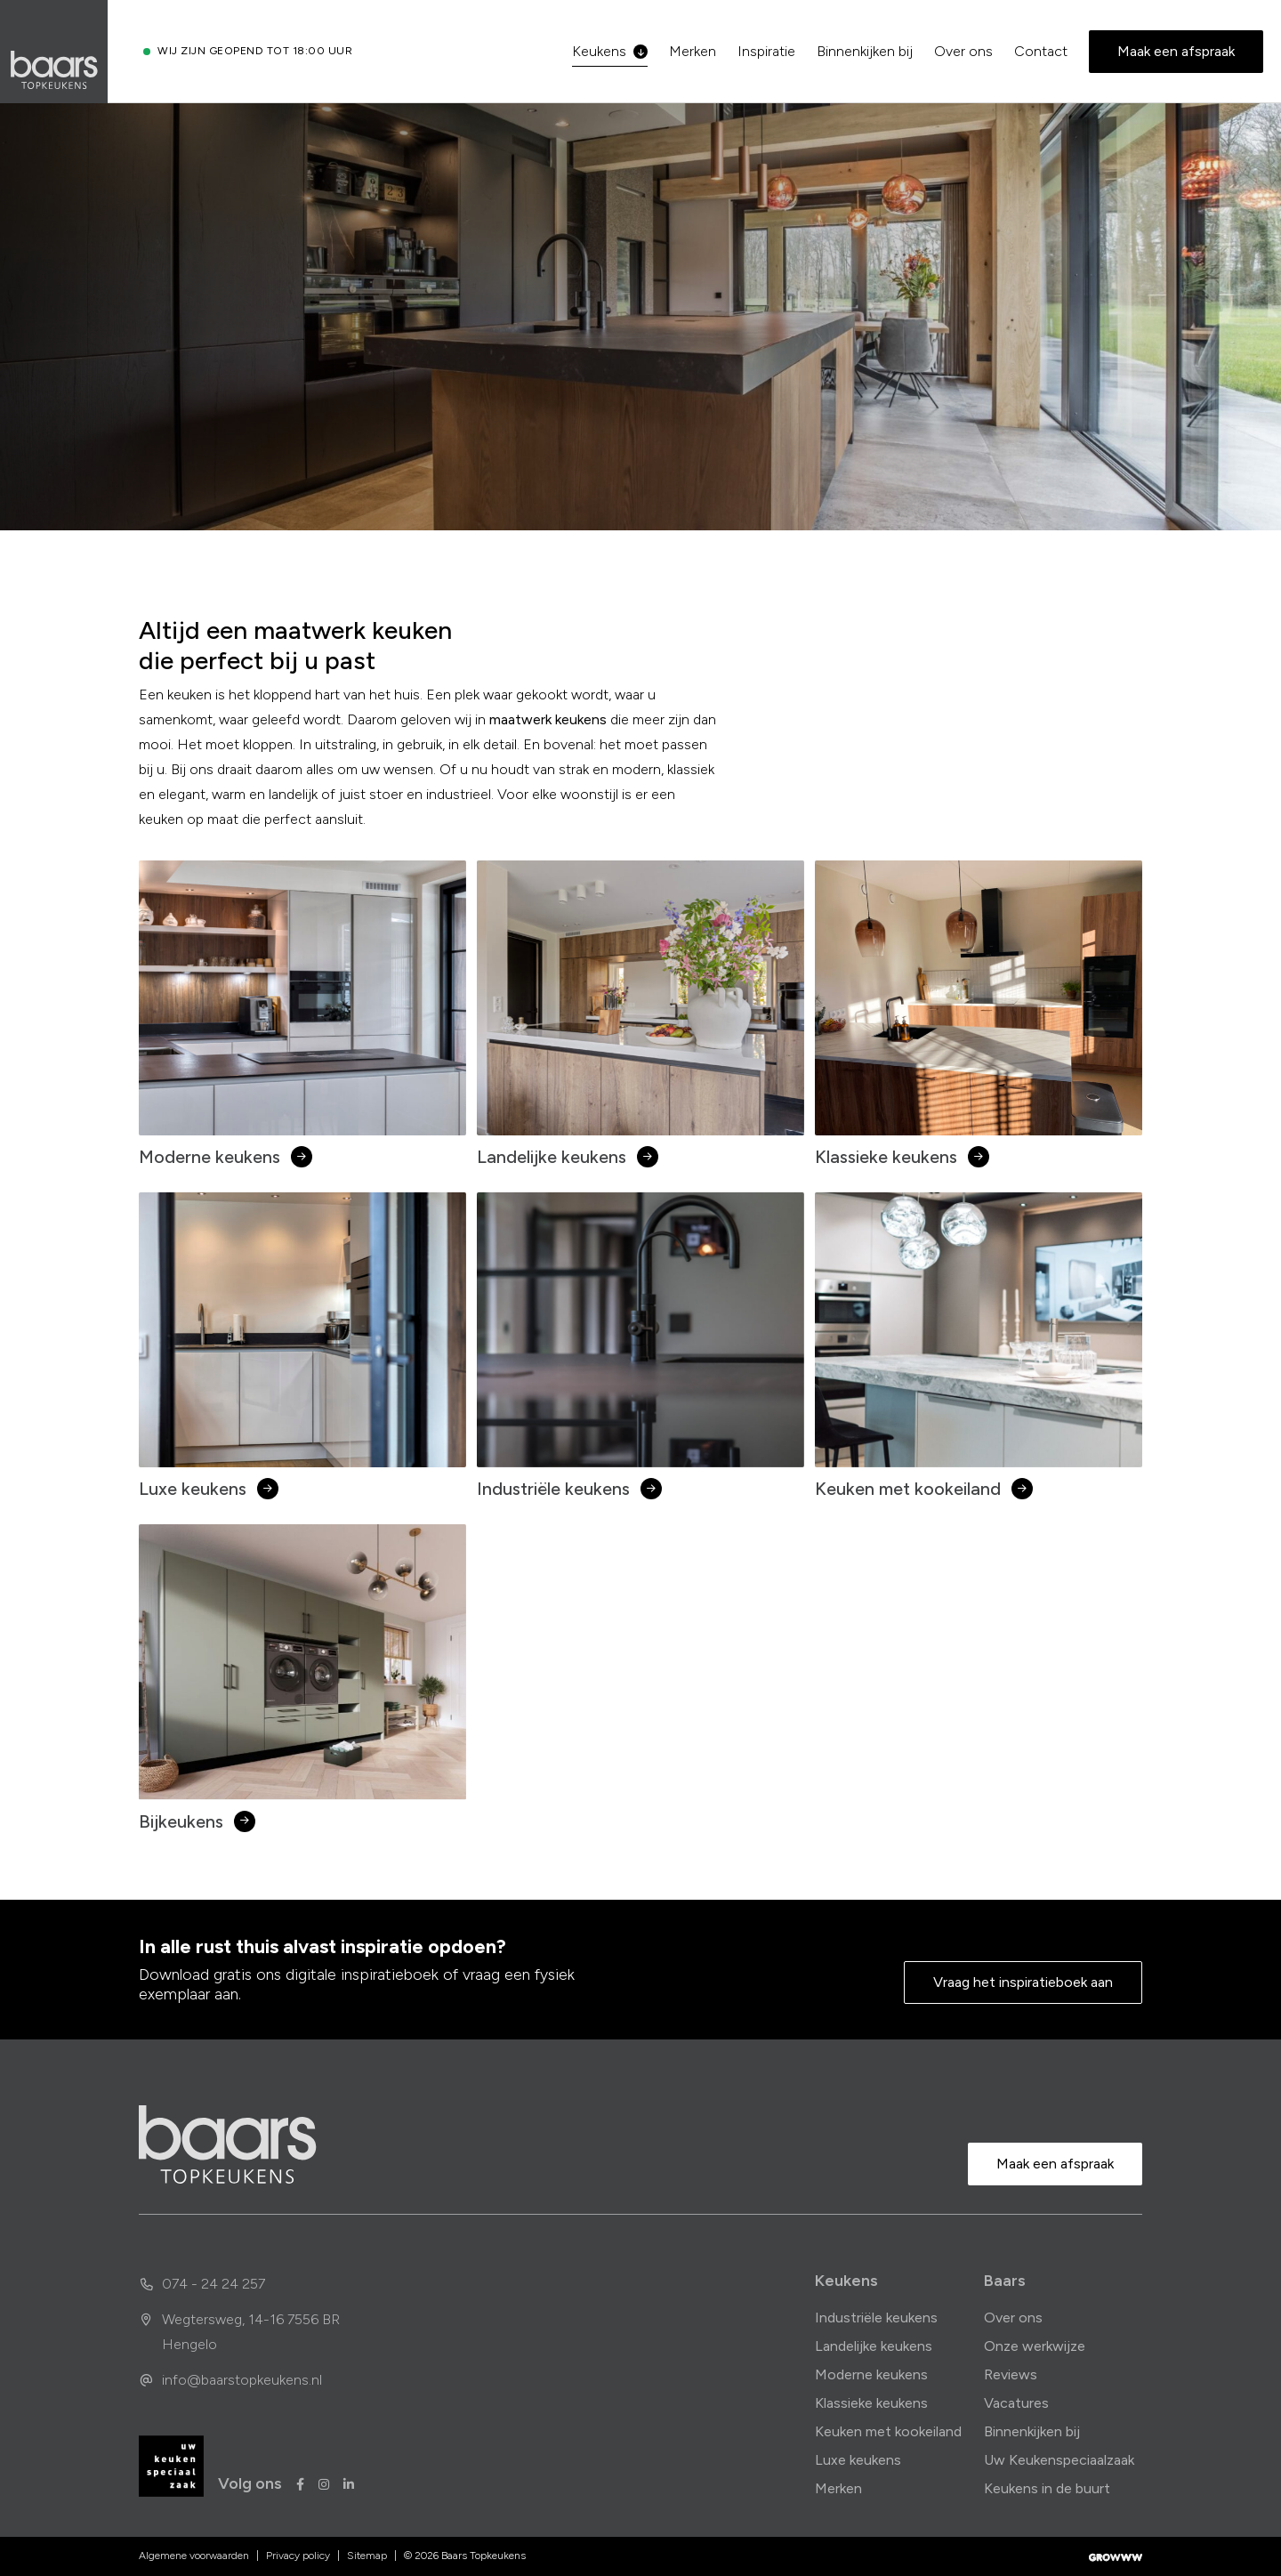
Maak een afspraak (1176, 51)
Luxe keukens (858, 2459)
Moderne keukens (871, 2374)
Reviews (1010, 2374)
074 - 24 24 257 (202, 2283)
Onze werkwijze (1034, 2346)
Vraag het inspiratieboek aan (1023, 1982)
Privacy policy (298, 2555)
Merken (692, 51)
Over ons (963, 51)
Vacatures (1016, 2402)
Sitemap (367, 2555)
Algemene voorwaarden (194, 2555)
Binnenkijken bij (865, 51)
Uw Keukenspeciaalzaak (1059, 2459)
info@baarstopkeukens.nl (230, 2379)
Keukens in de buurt (1047, 2488)
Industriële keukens (876, 2317)
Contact (1041, 51)
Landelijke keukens (873, 2346)
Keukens (610, 51)
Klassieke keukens (871, 2402)
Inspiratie (766, 51)
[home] (228, 2144)
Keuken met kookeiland (888, 2431)
